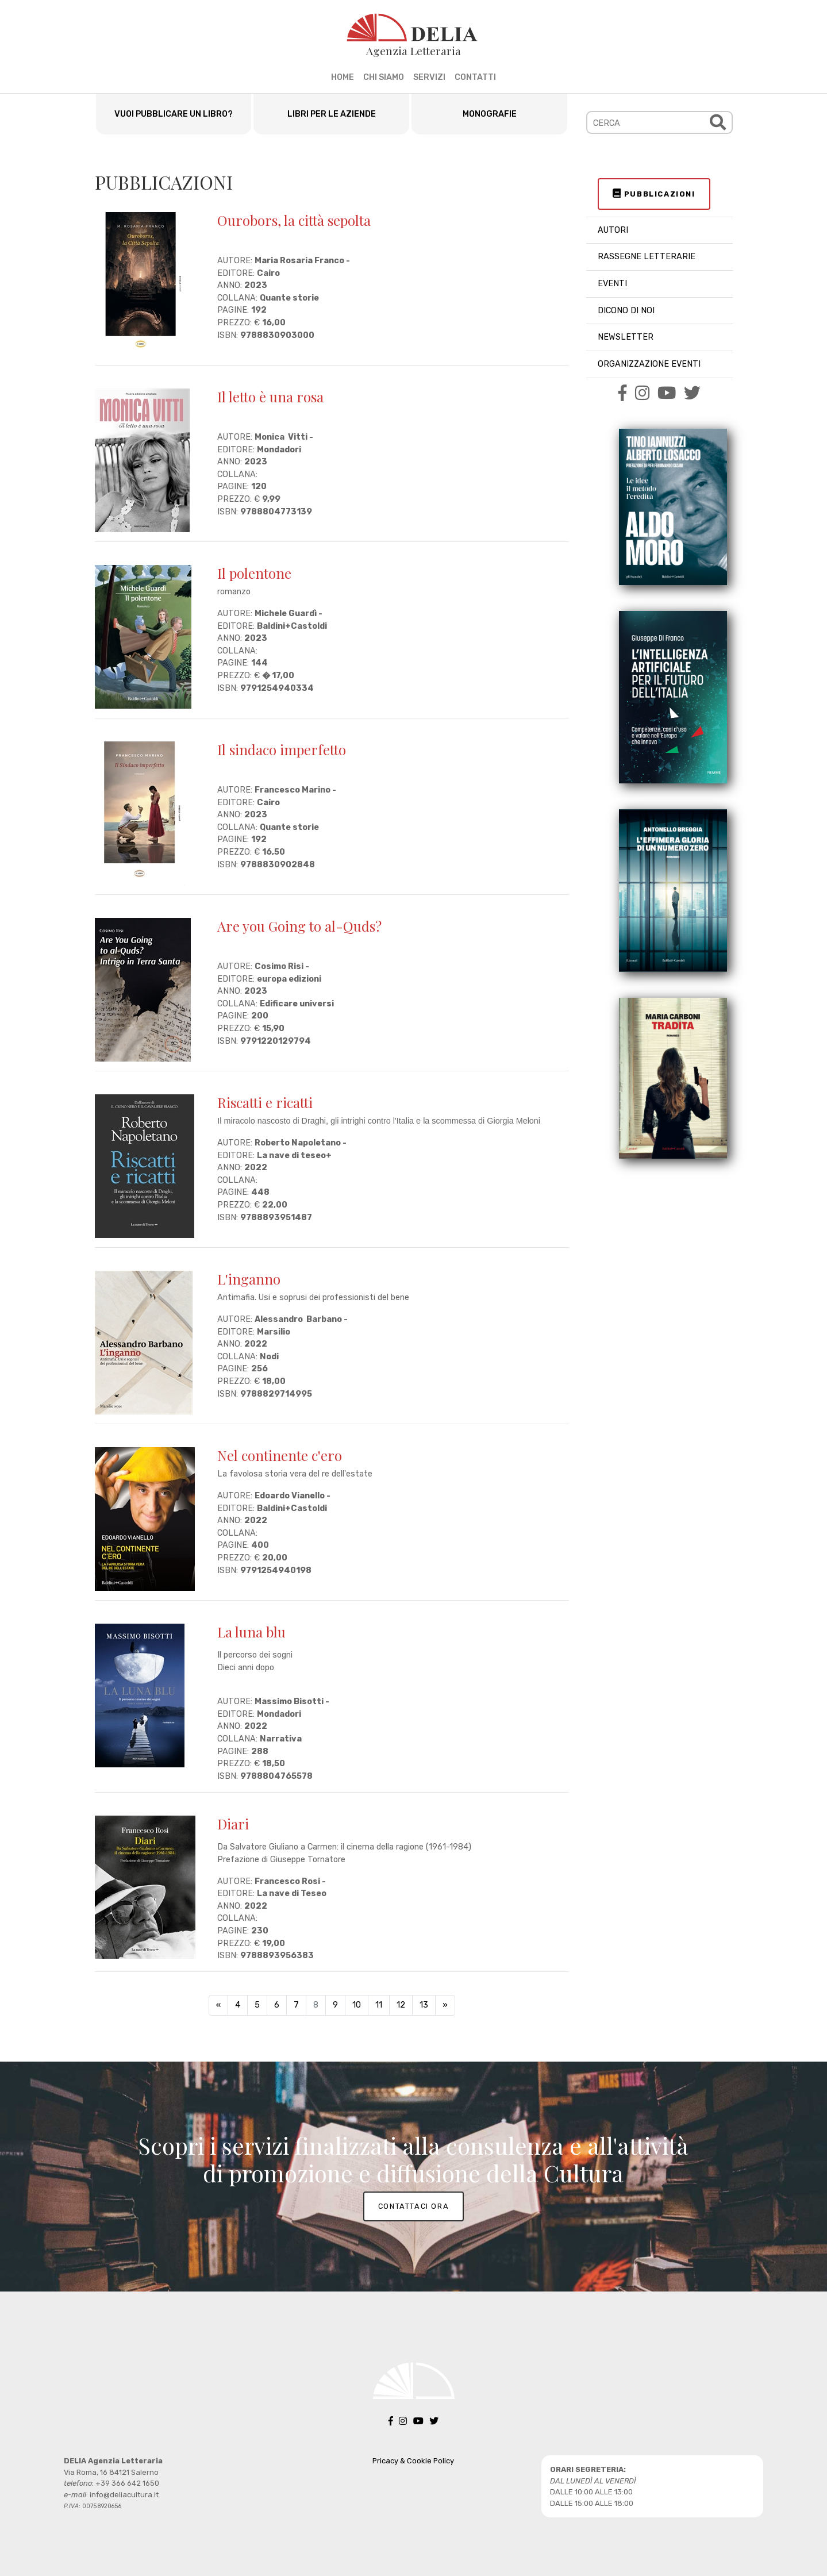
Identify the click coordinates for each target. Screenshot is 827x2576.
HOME (342, 77)
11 (378, 2005)
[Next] (445, 2005)
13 (424, 2005)
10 (356, 2005)
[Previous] (218, 2005)
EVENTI (612, 284)
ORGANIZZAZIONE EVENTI (649, 364)
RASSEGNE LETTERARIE (646, 257)
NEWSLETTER (625, 337)
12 (401, 2005)
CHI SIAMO (383, 77)
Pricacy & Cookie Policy (413, 2460)
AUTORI (613, 230)
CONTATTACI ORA (413, 2206)
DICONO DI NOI (626, 311)
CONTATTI (475, 77)
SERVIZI (429, 77)
